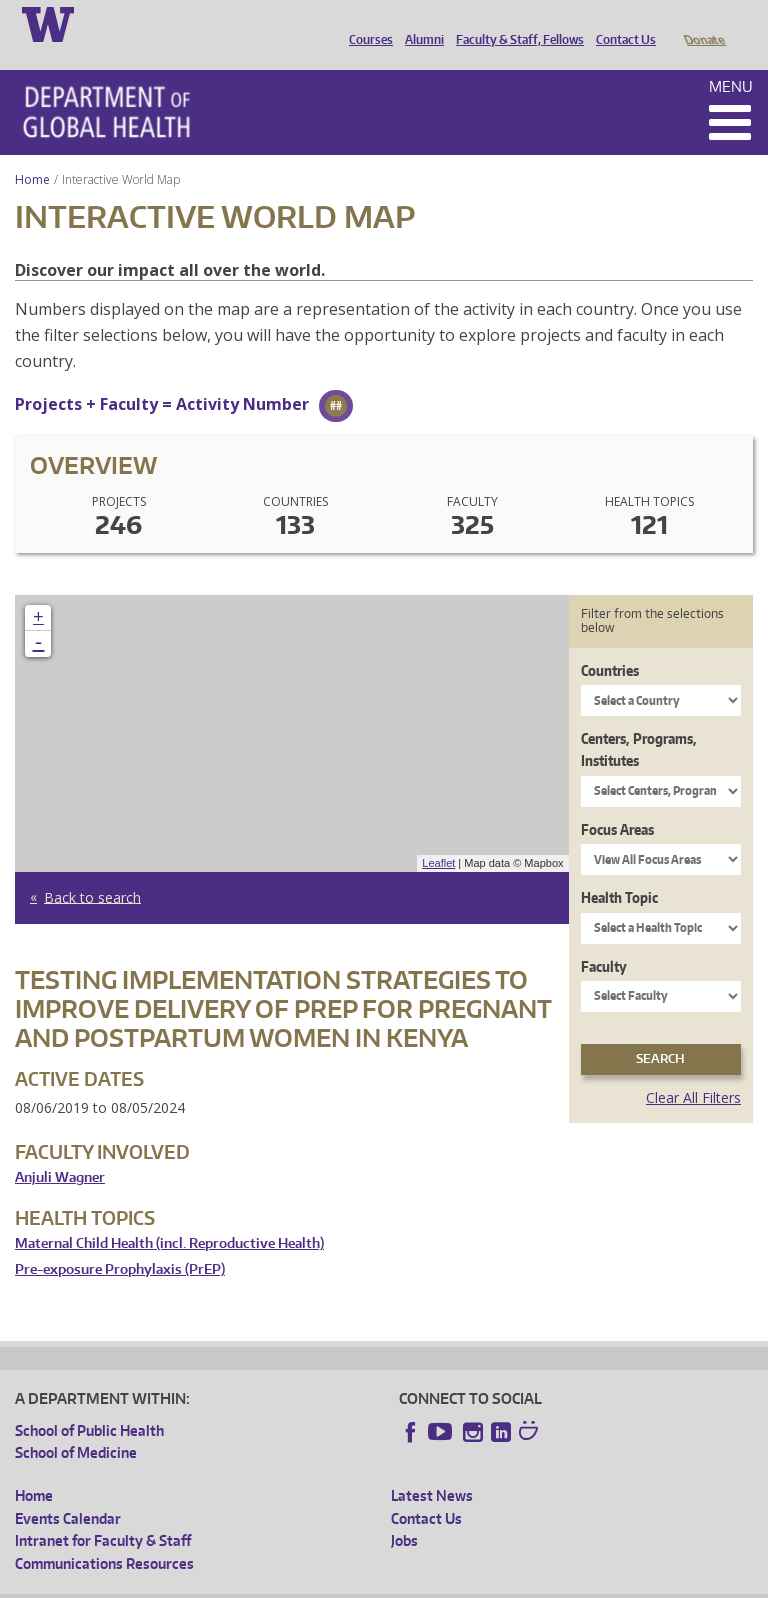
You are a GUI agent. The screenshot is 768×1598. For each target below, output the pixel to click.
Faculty (604, 938)
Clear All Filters (693, 1069)
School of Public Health (89, 1402)
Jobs (404, 1512)
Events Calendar (68, 1490)
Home (32, 151)
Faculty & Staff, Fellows (515, 23)
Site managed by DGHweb (480, 1582)
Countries (610, 642)
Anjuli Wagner (60, 1149)
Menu (731, 58)
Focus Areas (617, 801)
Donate (703, 23)
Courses (366, 23)
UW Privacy (280, 1582)
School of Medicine (76, 1424)
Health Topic (619, 869)
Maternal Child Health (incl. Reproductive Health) (169, 1215)
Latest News (432, 1467)
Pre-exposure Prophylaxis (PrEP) (120, 1241)
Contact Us (621, 23)
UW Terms (361, 1582)
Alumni (419, 23)
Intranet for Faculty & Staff (103, 1512)
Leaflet (438, 835)
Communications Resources (104, 1535)
